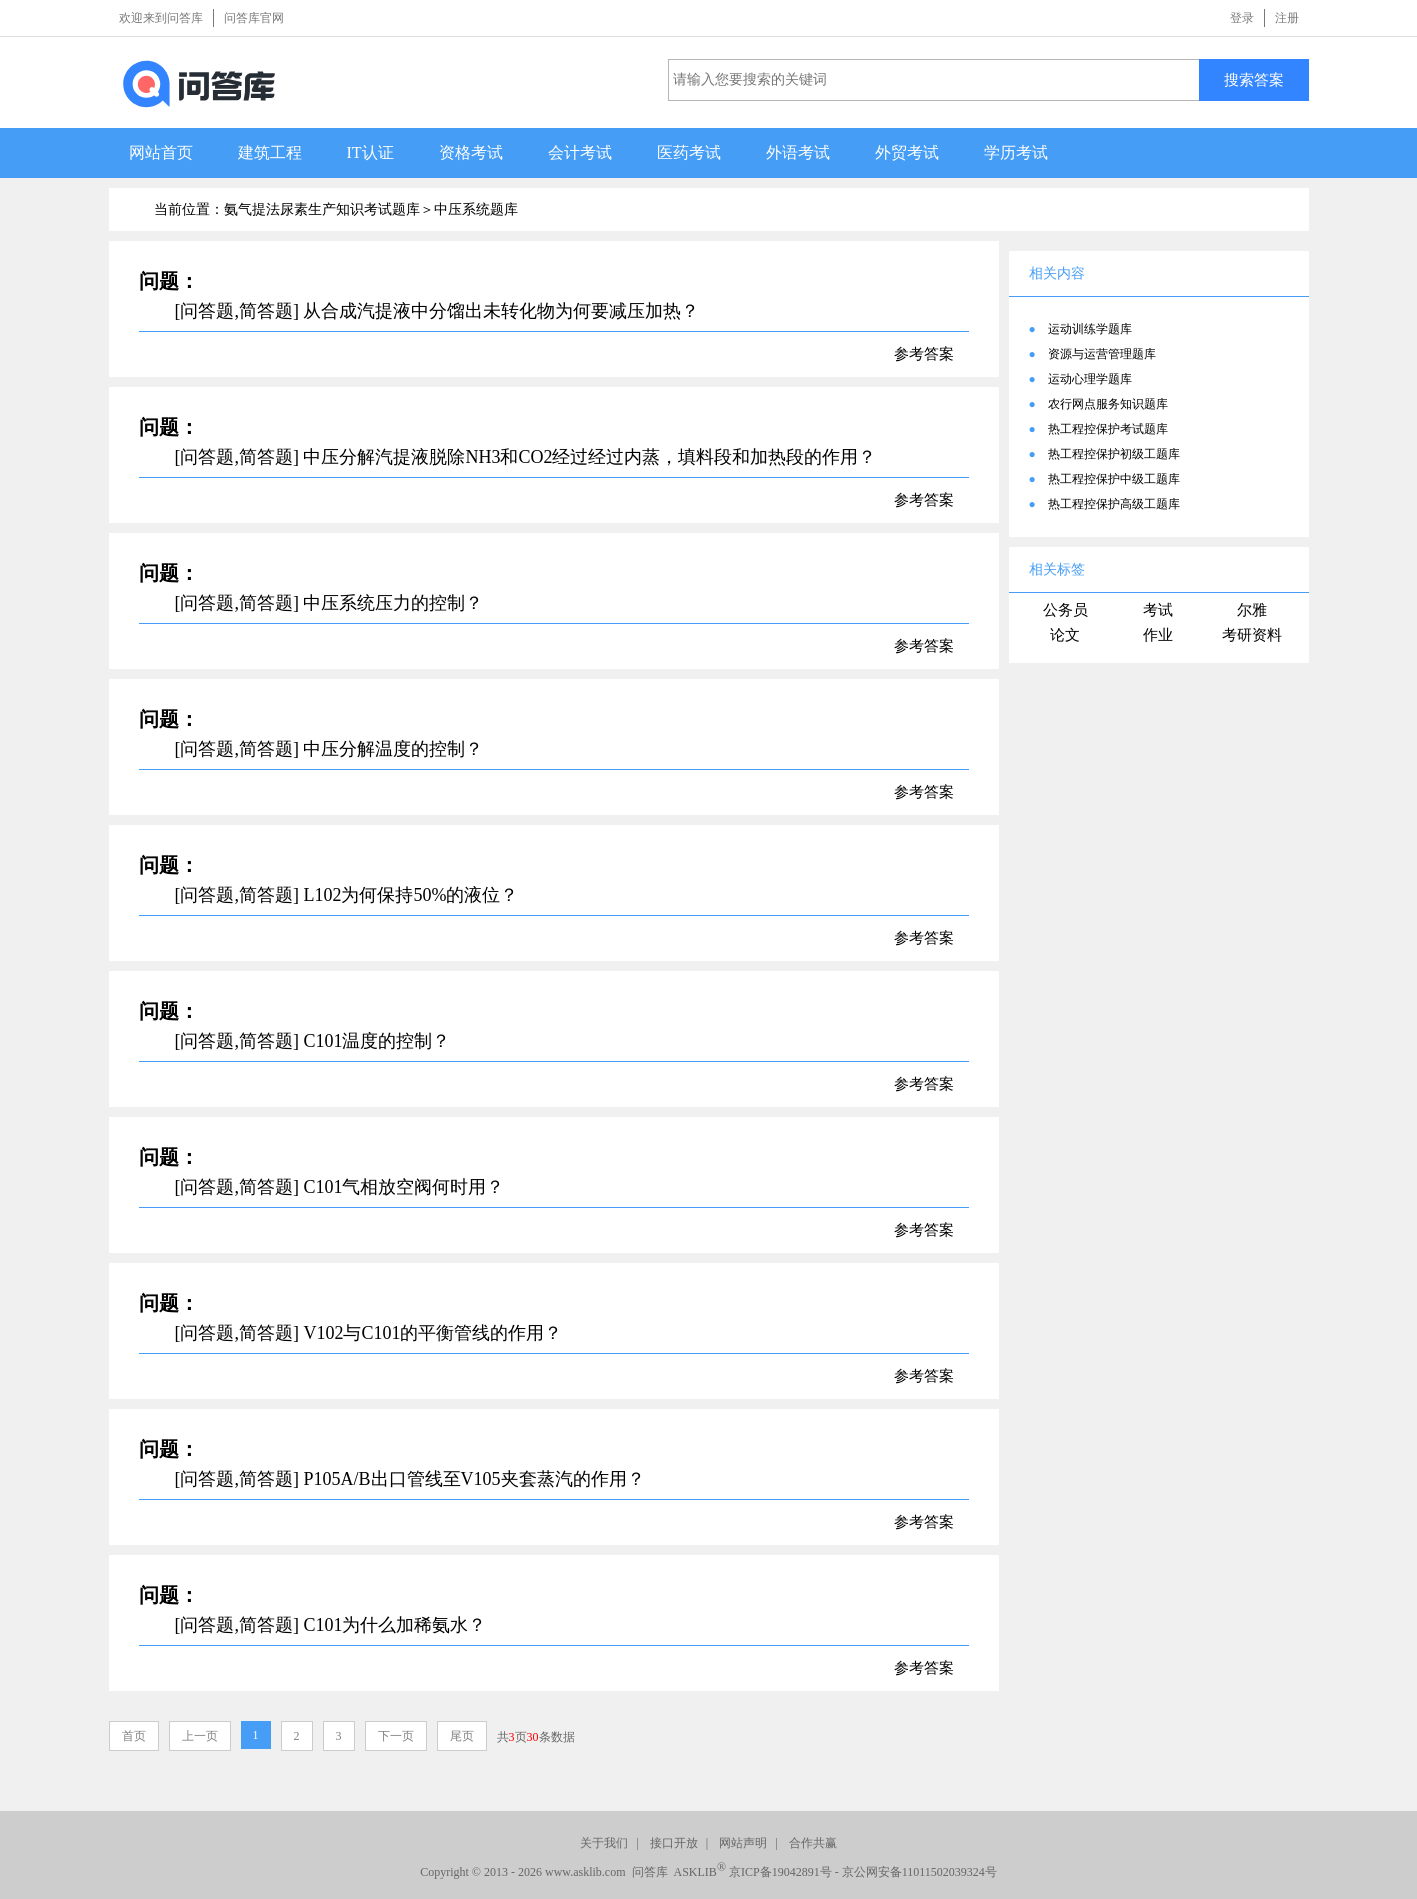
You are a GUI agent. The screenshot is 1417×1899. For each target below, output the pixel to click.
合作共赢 (813, 1843)
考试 (1158, 610)
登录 (1242, 18)
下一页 (396, 1736)
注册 (1287, 18)
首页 (134, 1736)
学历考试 (1016, 152)
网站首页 (161, 152)
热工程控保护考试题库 (1108, 429)
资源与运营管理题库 (1102, 354)
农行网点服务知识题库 (1108, 404)
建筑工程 (270, 152)
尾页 (462, 1736)
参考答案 (924, 354)
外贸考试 (907, 152)
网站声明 (743, 1843)
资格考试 (471, 152)
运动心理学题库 (1090, 379)
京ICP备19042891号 (780, 1872)
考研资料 (1252, 635)
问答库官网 (254, 18)
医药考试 (689, 152)
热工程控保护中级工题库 (1114, 479)
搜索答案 (1254, 79)
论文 (1065, 635)
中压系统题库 (476, 209)
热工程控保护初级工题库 (1114, 454)
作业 (1158, 635)
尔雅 (1252, 610)
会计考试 (580, 152)
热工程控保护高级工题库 (1114, 504)
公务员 (1065, 610)
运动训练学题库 (1090, 329)
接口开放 (674, 1843)
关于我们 (604, 1843)
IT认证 (370, 152)
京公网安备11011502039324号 (919, 1872)
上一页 (200, 1736)
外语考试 (798, 152)
